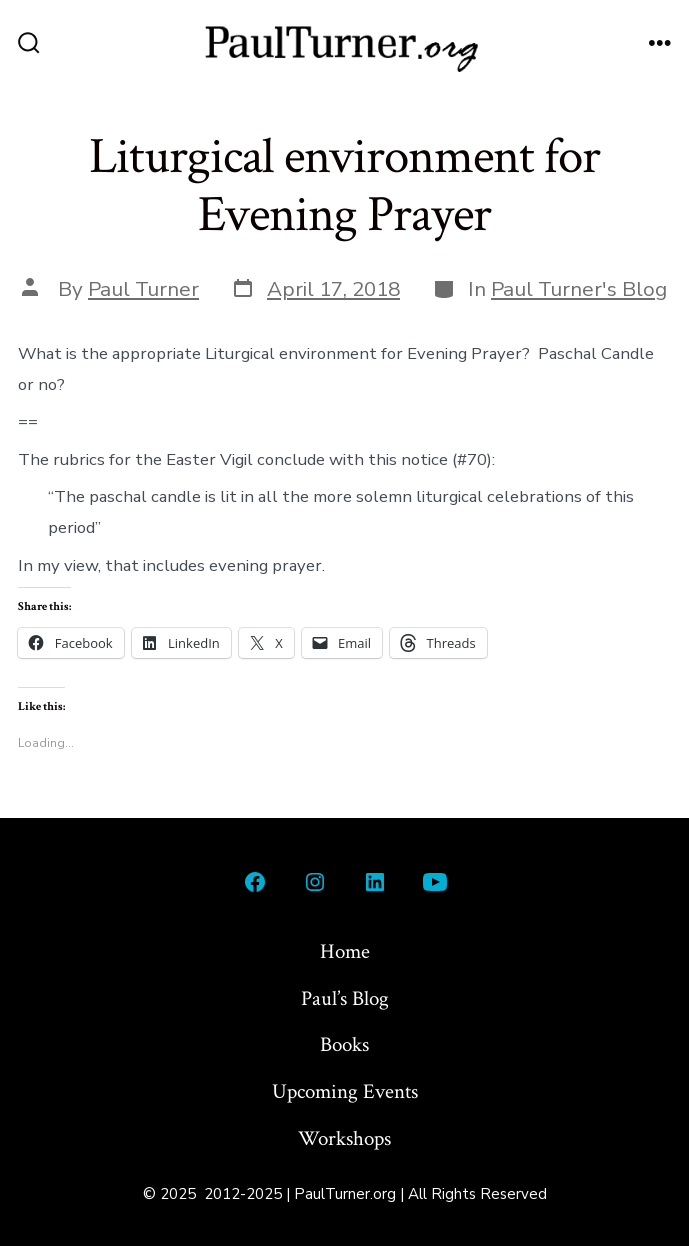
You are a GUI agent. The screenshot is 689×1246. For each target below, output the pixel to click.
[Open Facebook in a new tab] (255, 882)
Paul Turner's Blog (579, 289)
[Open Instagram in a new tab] (315, 882)
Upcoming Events (345, 1091)
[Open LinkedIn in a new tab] (375, 882)
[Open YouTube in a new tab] (435, 882)
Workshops (344, 1138)
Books (344, 1044)
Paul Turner (143, 289)
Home (345, 951)
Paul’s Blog (345, 998)
